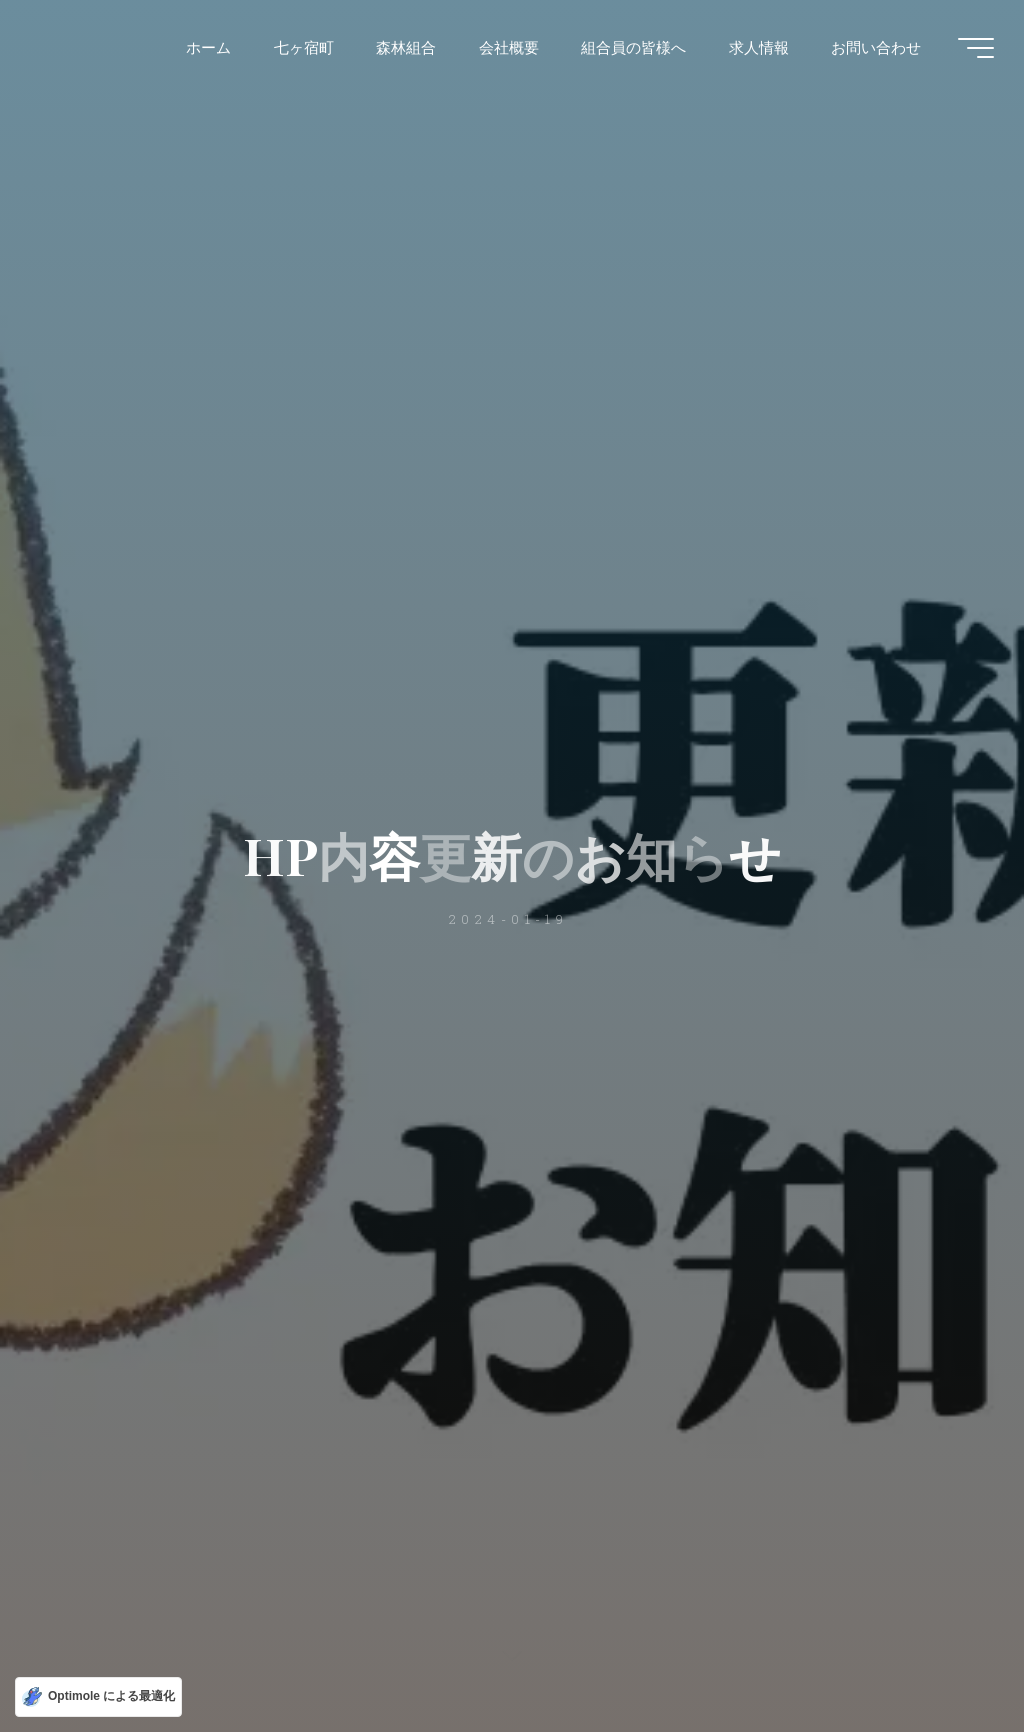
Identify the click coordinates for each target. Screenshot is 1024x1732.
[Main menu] (976, 48)
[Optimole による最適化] (98, 1697)
